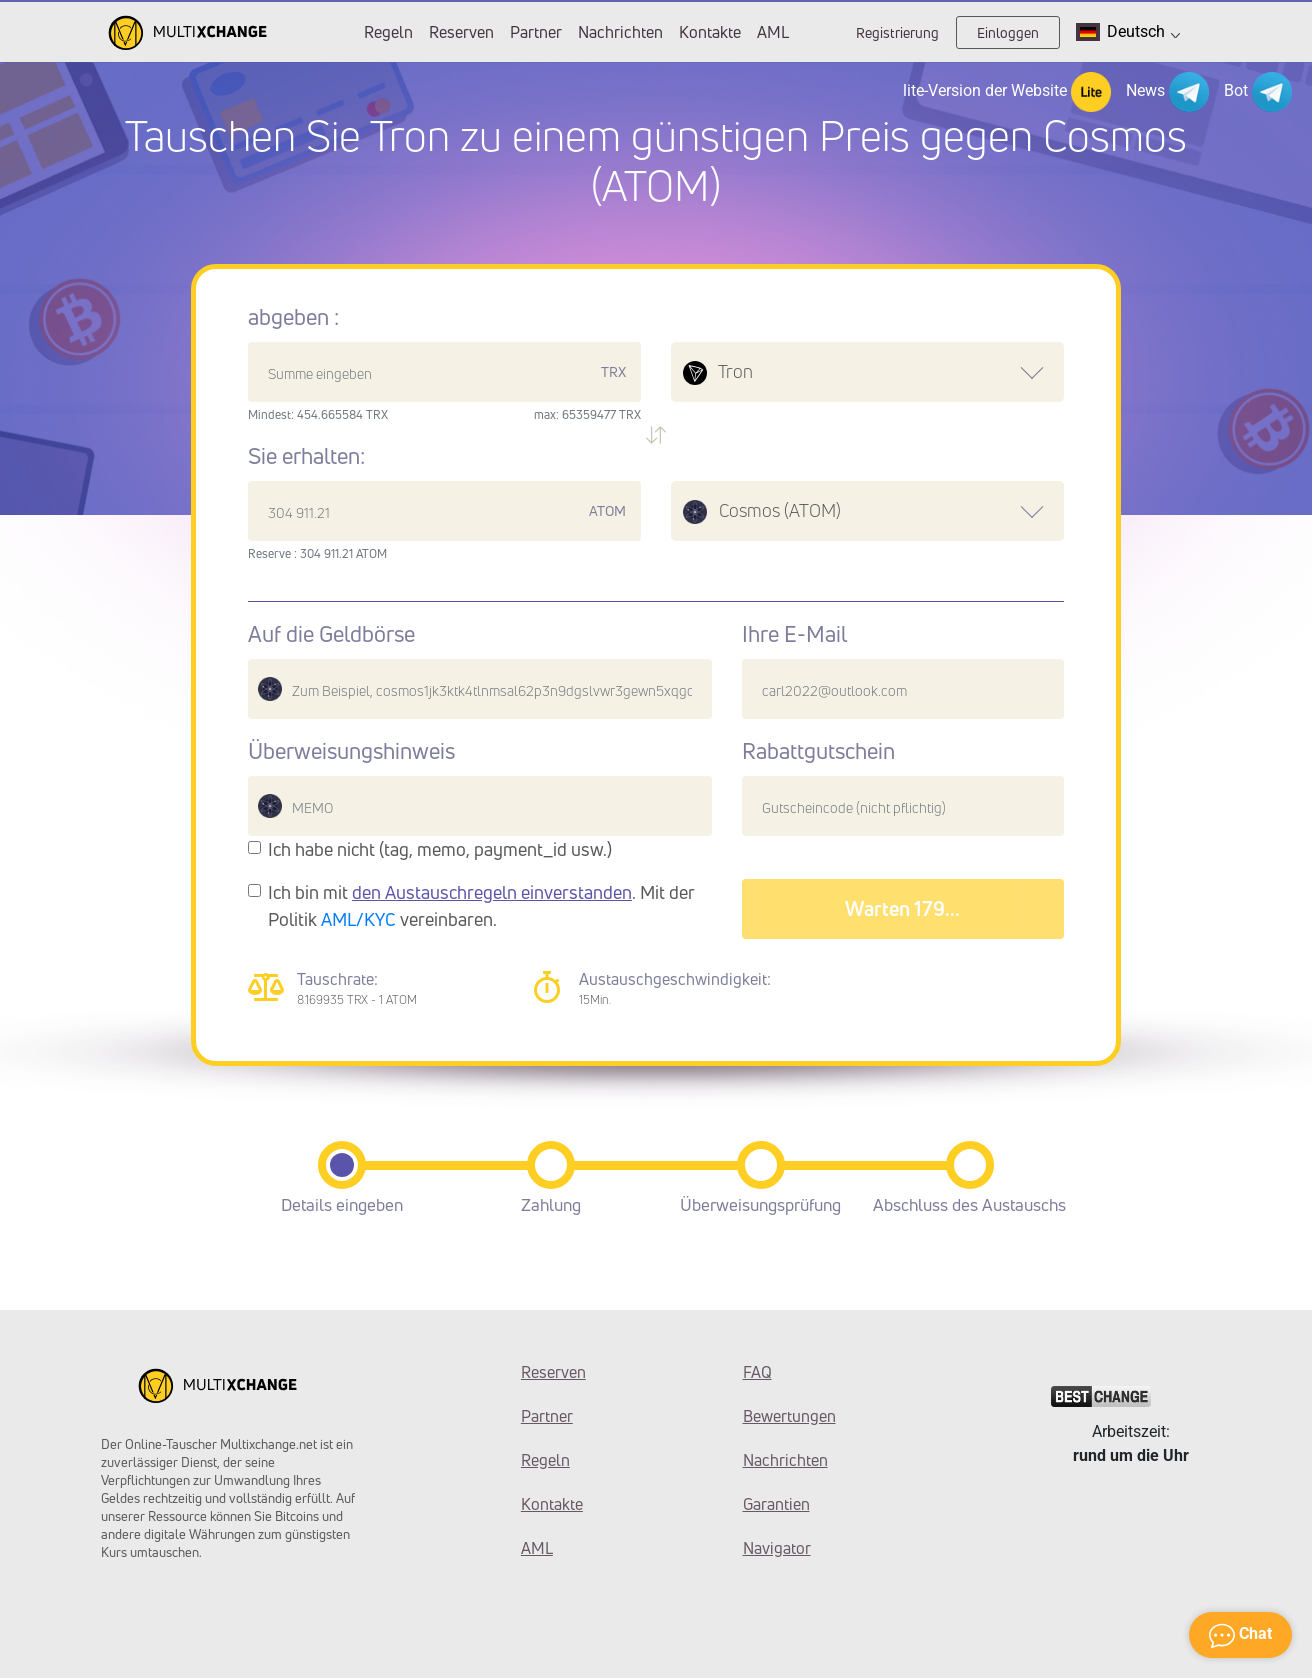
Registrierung (897, 32)
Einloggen (1008, 32)
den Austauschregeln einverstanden (492, 892)
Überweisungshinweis (351, 751)
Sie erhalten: (306, 456)
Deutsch (1128, 31)
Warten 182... (902, 908)
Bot (1258, 92)
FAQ (757, 1372)
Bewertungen (789, 1416)
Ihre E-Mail (794, 634)
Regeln (388, 32)
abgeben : (293, 317)
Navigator (777, 1548)
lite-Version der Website (1007, 92)
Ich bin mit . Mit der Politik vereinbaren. (481, 905)
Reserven (461, 32)
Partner (536, 32)
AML (773, 32)
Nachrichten (620, 32)
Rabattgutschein (818, 751)
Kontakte (710, 32)
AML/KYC (358, 919)
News (1167, 92)
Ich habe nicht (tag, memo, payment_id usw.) (440, 849)
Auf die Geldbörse (331, 634)
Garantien (776, 1504)
